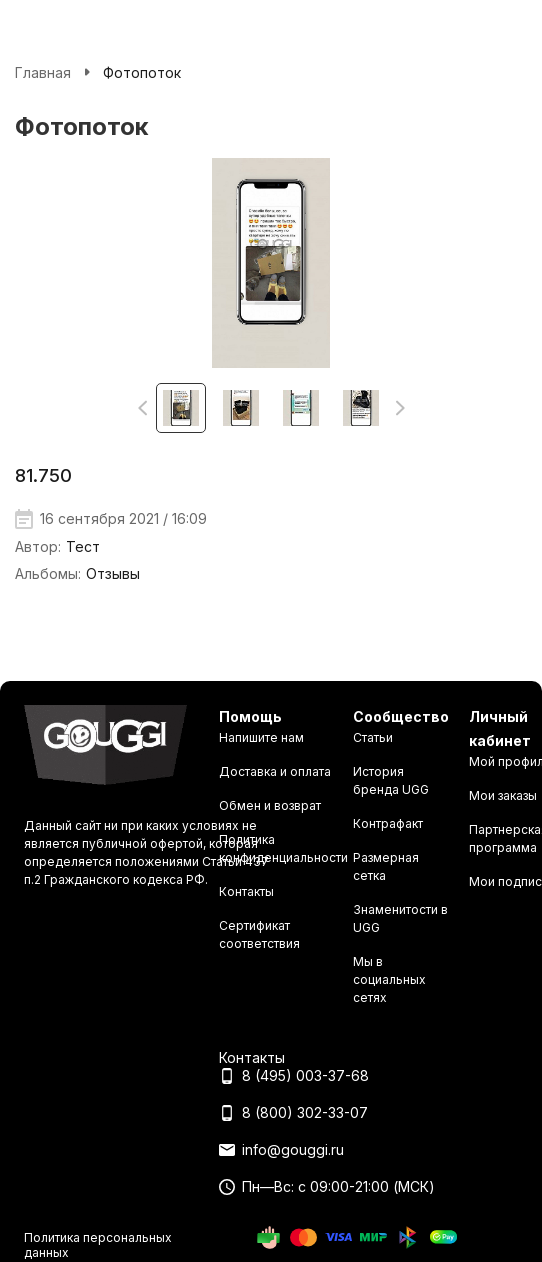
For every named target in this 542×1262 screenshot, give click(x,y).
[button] (142, 408)
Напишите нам (261, 737)
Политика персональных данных (98, 1244)
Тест (83, 546)
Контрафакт (388, 823)
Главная (43, 72)
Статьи (373, 737)
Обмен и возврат (270, 805)
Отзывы (113, 573)
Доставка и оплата (275, 771)
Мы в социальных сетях (389, 979)
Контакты (246, 891)
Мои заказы (503, 795)
